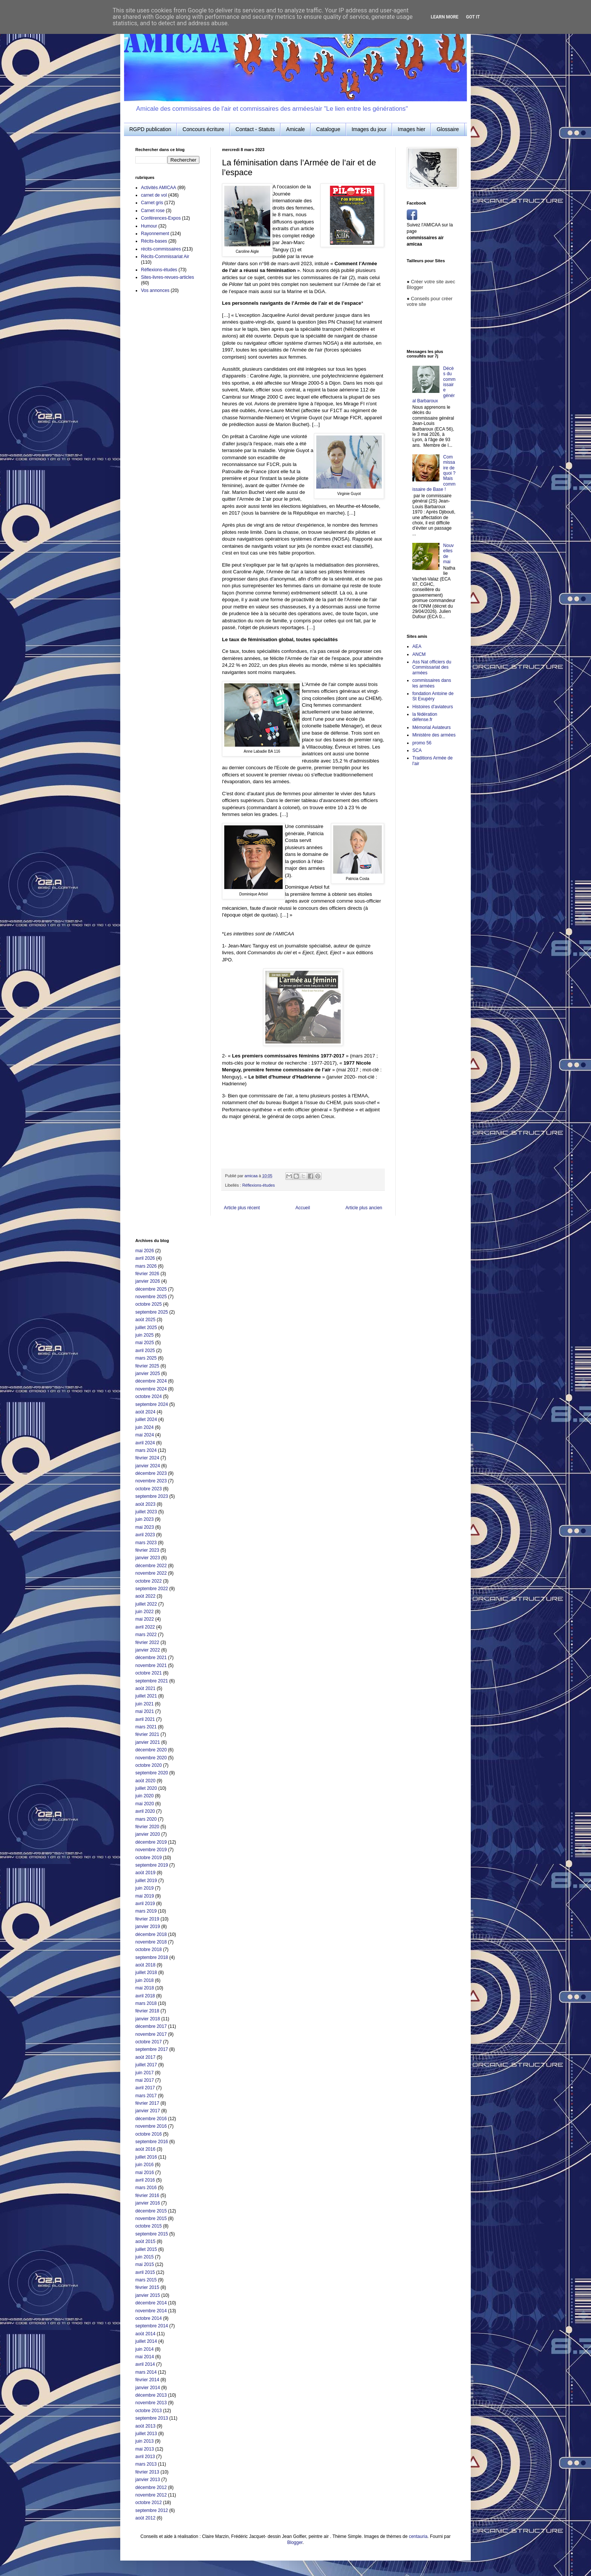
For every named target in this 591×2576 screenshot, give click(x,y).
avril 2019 (145, 1903)
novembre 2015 (151, 2218)
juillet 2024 (146, 1419)
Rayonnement (155, 233)
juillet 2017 (146, 2064)
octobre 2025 (148, 1304)
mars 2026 (146, 1266)
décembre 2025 (151, 1289)
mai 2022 (144, 1619)
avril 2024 (145, 1442)
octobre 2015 (148, 2226)
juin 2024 (144, 1427)
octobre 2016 (148, 2134)
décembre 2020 (151, 1749)
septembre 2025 (151, 1312)
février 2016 (147, 2195)
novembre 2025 (151, 1296)
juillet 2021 (146, 1696)
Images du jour (369, 129)
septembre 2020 (151, 1772)
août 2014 (145, 2333)
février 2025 (147, 1366)
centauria (418, 2536)
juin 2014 (144, 2349)
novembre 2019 (151, 1849)
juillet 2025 (146, 1327)
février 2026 (147, 1273)
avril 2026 (145, 1258)
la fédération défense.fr (424, 717)
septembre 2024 (151, 1404)
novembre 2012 (151, 2495)
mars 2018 (146, 2003)
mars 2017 (146, 2095)
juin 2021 (144, 1704)
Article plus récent (242, 1207)
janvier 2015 (147, 2295)
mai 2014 (144, 2356)
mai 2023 (144, 1527)
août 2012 (145, 2518)
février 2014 (147, 2379)
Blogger (295, 2542)
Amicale (295, 129)
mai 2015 (144, 2264)
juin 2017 (144, 2072)
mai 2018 (144, 1988)
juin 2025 (144, 1335)
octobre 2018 (148, 1949)
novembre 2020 (151, 1757)
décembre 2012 (151, 2487)
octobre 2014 (148, 2318)
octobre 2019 (148, 1857)
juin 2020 (144, 1795)
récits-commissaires (161, 249)
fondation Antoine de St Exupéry (432, 696)
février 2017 (147, 2103)
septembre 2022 (151, 1588)
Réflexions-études (258, 1185)
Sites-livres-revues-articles (167, 277)
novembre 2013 (151, 2402)
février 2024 (147, 1458)
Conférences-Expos (161, 218)
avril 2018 (145, 1995)
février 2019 (147, 1919)
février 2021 (147, 1734)
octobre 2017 (148, 2041)
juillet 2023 (146, 1511)
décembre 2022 (151, 1565)
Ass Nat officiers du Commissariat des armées (431, 667)
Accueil (303, 1207)
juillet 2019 (146, 1880)
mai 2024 (144, 1435)
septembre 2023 (151, 1496)
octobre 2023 (148, 1488)
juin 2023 (144, 1519)
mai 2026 (144, 1250)
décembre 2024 (151, 1381)
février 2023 (147, 1550)
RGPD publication (150, 129)
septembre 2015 (151, 2234)
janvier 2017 (147, 2110)
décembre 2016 (151, 2118)
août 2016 (145, 2149)
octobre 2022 (148, 1581)
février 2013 (147, 2472)
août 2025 (145, 1319)
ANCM (419, 654)
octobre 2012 (148, 2502)
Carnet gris (152, 202)
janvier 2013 (147, 2479)
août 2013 (145, 2426)
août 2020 (145, 1780)
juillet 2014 (146, 2341)
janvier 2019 (147, 1926)
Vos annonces (155, 290)
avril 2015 (145, 2272)
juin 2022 (144, 1611)
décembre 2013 (151, 2395)
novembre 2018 (151, 1942)
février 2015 (147, 2287)
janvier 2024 (147, 1465)
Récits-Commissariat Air (165, 256)
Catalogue (328, 129)
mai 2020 (144, 1803)
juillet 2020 (146, 1788)
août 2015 (145, 2241)
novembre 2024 (151, 1389)
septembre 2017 (151, 2049)
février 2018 (147, 2011)
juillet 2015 (146, 2249)
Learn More (445, 17)
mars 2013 (146, 2464)
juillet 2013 (146, 2433)
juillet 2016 (146, 2157)
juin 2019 (144, 1888)
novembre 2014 (151, 2310)
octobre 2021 (148, 1673)
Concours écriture (203, 129)
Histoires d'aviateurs (432, 706)
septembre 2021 (151, 1681)
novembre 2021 (151, 1665)
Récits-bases (154, 241)
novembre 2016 (151, 2126)
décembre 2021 (151, 1657)
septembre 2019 (151, 1865)
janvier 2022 (147, 1650)
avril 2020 (145, 1811)
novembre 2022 (151, 1573)
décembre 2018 (151, 1934)
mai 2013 (144, 2449)
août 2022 (145, 1596)
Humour (149, 226)
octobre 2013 (148, 2410)
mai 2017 (144, 2080)
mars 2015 (146, 2280)
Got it (473, 17)
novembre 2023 (151, 1481)
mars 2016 (146, 2187)
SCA (417, 750)
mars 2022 (146, 1634)
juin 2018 (144, 1980)
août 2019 (145, 1872)
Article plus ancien (364, 1207)
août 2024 (145, 1412)
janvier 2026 (147, 1281)
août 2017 (145, 2057)
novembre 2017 (151, 2034)
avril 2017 (145, 2087)
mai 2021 (144, 1711)
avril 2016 (145, 2180)
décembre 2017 (151, 2026)
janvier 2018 (147, 2018)
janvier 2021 (147, 1742)
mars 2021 (146, 1727)
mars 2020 (146, 1819)
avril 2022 (145, 1627)
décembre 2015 (151, 2211)
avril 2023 (145, 1534)
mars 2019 (146, 1911)
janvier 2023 (147, 1557)
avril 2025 (145, 1350)
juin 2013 (144, 2441)
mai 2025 (144, 1342)
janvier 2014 (147, 2387)
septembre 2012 (151, 2510)
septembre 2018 (151, 1957)
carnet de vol (154, 195)
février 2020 (147, 1826)
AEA (416, 646)
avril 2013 (145, 2456)
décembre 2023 (151, 1473)
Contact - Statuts (255, 129)
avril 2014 (145, 2364)
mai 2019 (144, 1896)
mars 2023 (146, 1542)
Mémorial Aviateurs (431, 727)
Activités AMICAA (158, 187)
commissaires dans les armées (431, 683)
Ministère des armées (434, 735)
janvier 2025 (147, 1373)
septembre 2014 (151, 2325)
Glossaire (447, 129)
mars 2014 (146, 2372)
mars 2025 (146, 1358)
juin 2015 (144, 2257)
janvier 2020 (147, 1834)
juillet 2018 (146, 1972)
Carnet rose (153, 210)
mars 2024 (146, 1450)
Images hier (411, 129)
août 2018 (145, 1965)
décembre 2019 (151, 1842)
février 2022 (147, 1642)
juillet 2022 (146, 1604)
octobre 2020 (148, 1765)
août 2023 (145, 1504)
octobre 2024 (148, 1396)
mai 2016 (144, 2172)
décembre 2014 (151, 2303)
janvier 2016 (147, 2203)
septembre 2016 (151, 2141)
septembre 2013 (151, 2418)
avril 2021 (145, 1719)
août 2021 (145, 1688)
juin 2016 (144, 2164)
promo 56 (422, 743)
